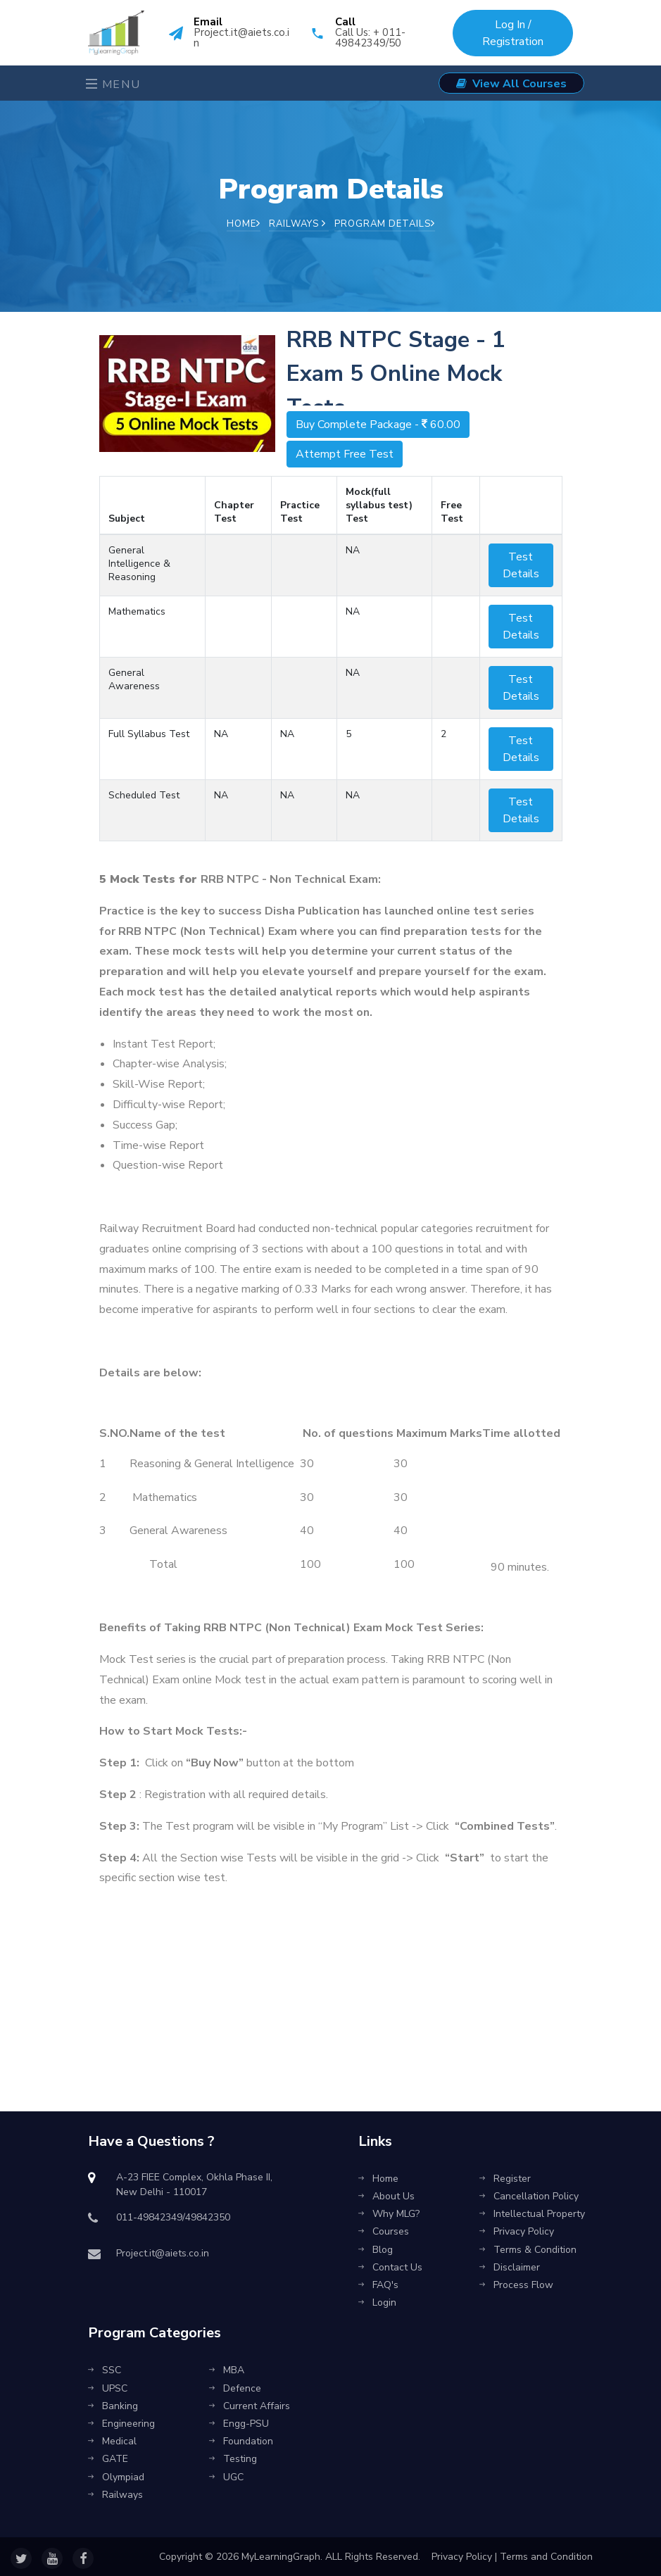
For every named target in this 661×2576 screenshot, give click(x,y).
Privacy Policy (516, 2231)
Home (243, 224)
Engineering (121, 2423)
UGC (226, 2477)
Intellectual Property (532, 2213)
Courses (383, 2231)
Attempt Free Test (345, 454)
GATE (108, 2458)
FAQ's (378, 2285)
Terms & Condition (528, 2249)
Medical (112, 2441)
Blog (375, 2249)
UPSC (107, 2388)
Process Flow (516, 2285)
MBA (226, 2370)
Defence (235, 2388)
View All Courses (511, 84)
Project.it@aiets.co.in (241, 37)
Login (377, 2302)
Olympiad (116, 2477)
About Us (386, 2196)
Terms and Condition (546, 2556)
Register (505, 2178)
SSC (104, 2370)
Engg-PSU (239, 2423)
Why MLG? (389, 2213)
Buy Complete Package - (378, 424)
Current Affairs (249, 2406)
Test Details (521, 565)
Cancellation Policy (529, 2196)
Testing (233, 2458)
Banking (113, 2406)
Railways (297, 224)
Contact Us (390, 2267)
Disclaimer (509, 2267)
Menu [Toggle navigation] (113, 84)
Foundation (241, 2441)
